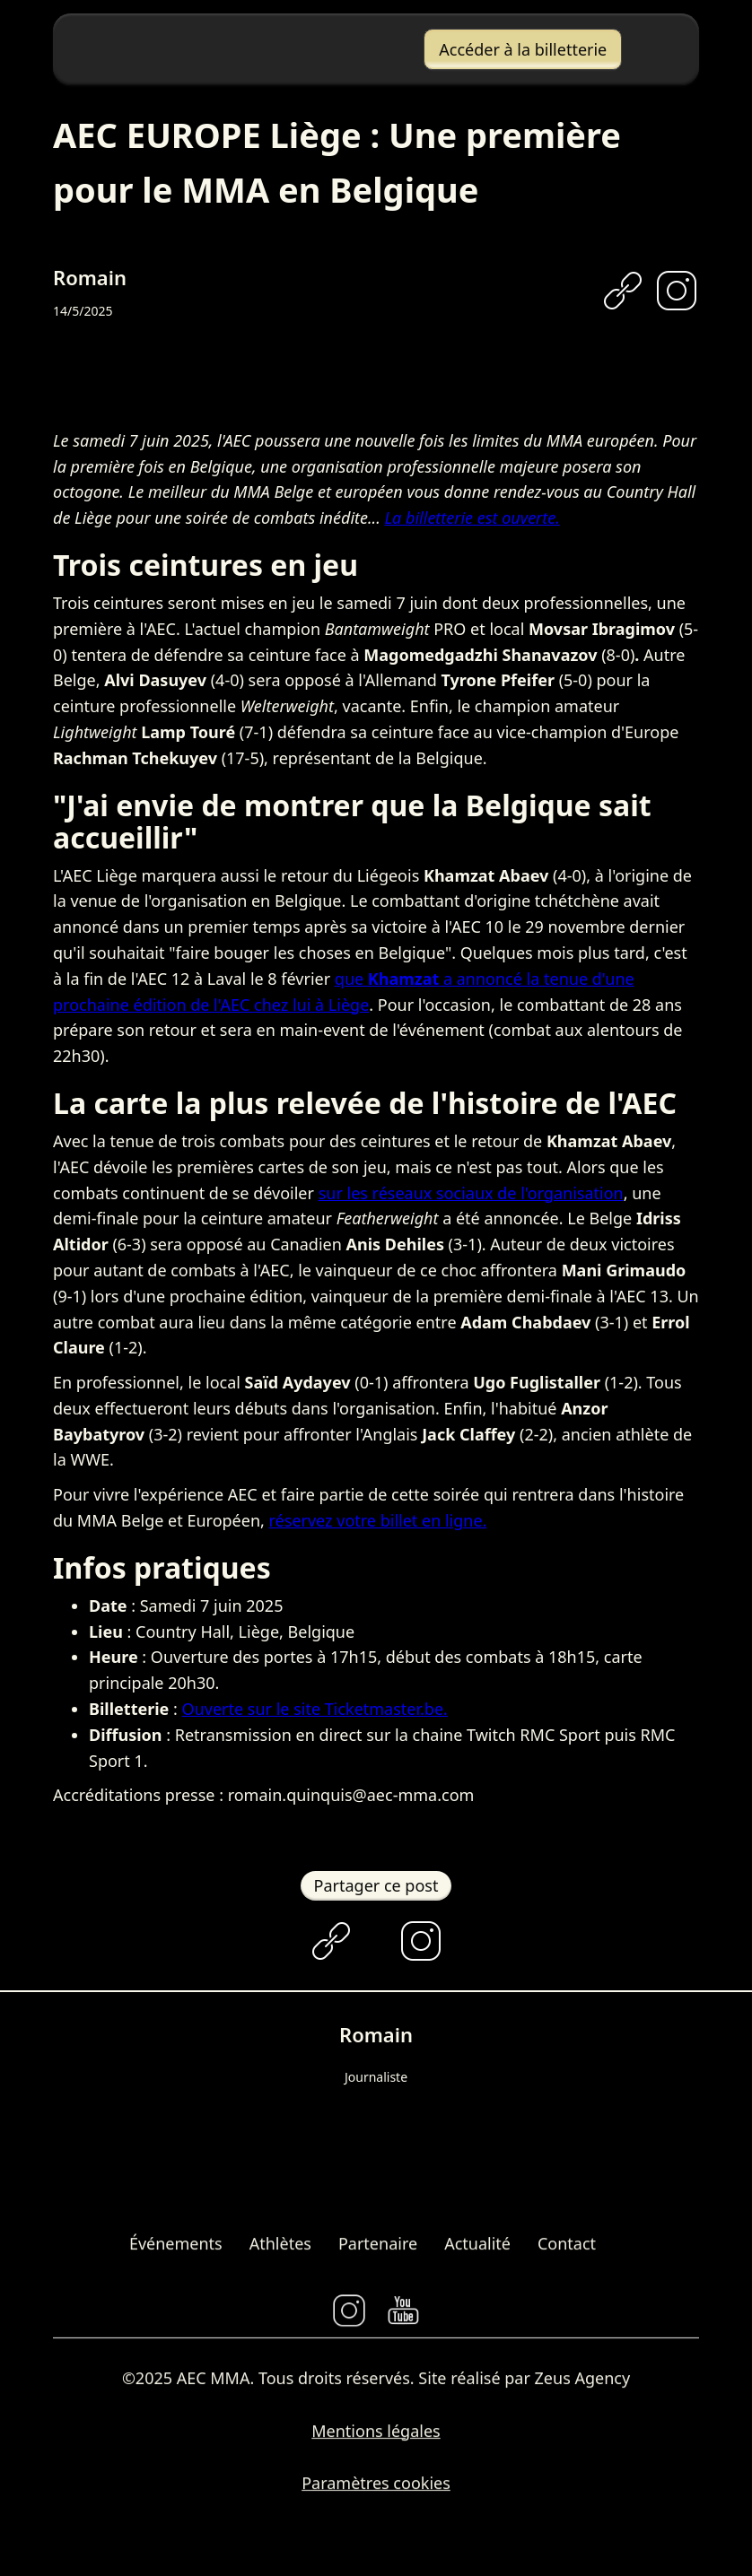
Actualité (477, 2248)
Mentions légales (375, 2436)
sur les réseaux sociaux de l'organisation (471, 1193)
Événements (176, 2248)
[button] (651, 49)
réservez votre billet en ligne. (378, 1520)
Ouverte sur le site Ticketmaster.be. (315, 1708)
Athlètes (280, 2248)
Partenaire (377, 2248)
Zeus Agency (583, 2383)
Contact (567, 2248)
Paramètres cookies (376, 2489)
